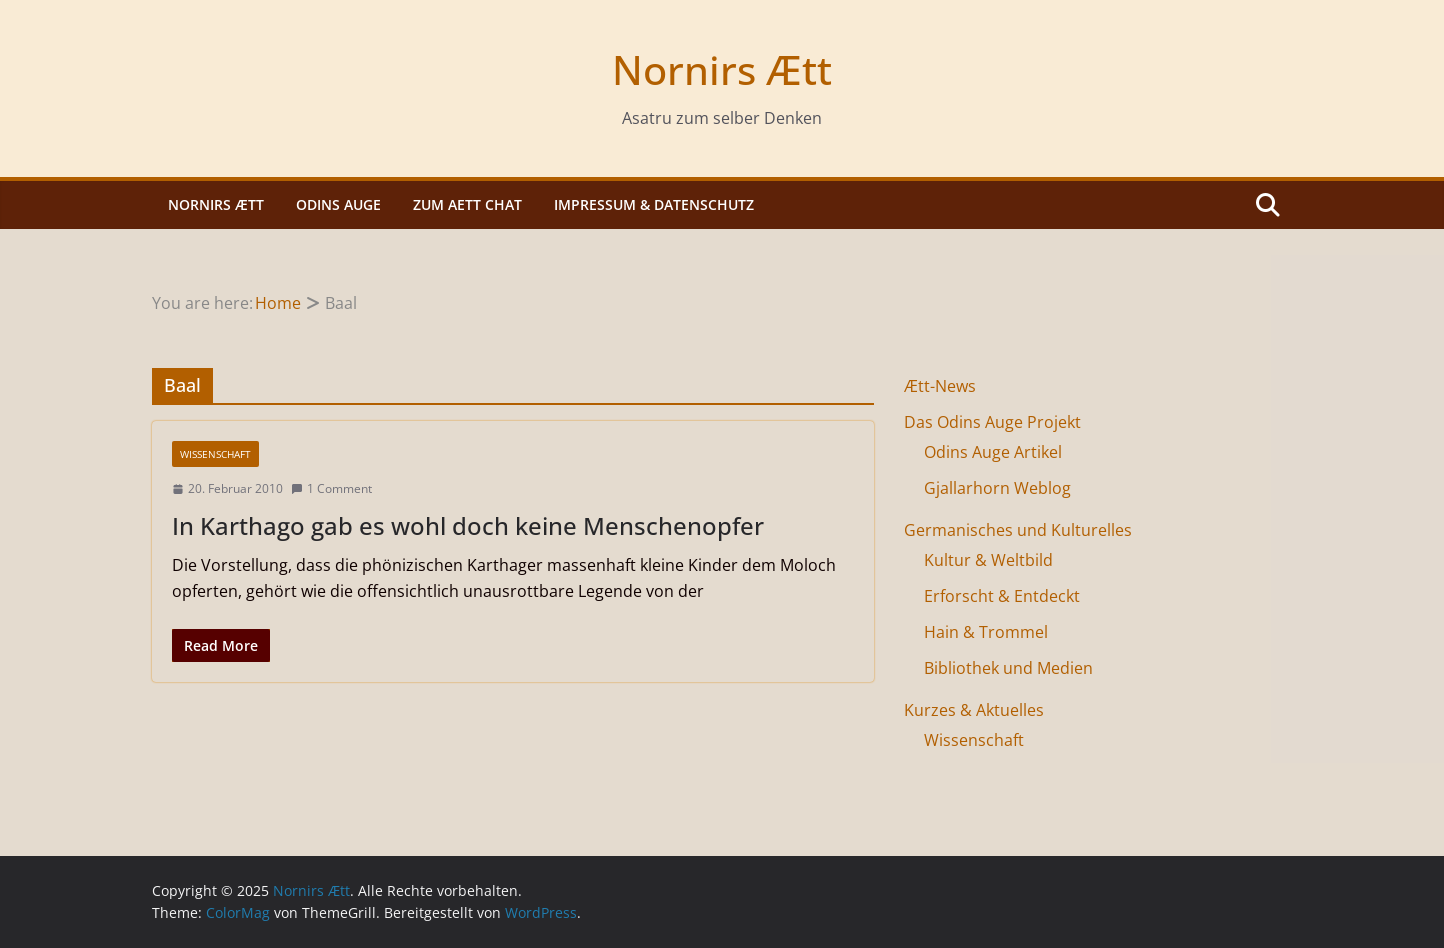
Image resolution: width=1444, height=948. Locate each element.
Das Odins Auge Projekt (992, 422)
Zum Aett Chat (467, 204)
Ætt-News (940, 386)
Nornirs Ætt (722, 69)
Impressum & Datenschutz (654, 204)
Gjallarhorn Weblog (997, 488)
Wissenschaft (215, 454)
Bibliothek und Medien (1008, 668)
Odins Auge (338, 204)
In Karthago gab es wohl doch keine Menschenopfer (468, 525)
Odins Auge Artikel (993, 452)
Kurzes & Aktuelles (974, 710)
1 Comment (331, 488)
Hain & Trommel (986, 632)
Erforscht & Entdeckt (1002, 596)
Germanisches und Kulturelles (1018, 530)
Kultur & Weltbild (988, 560)
